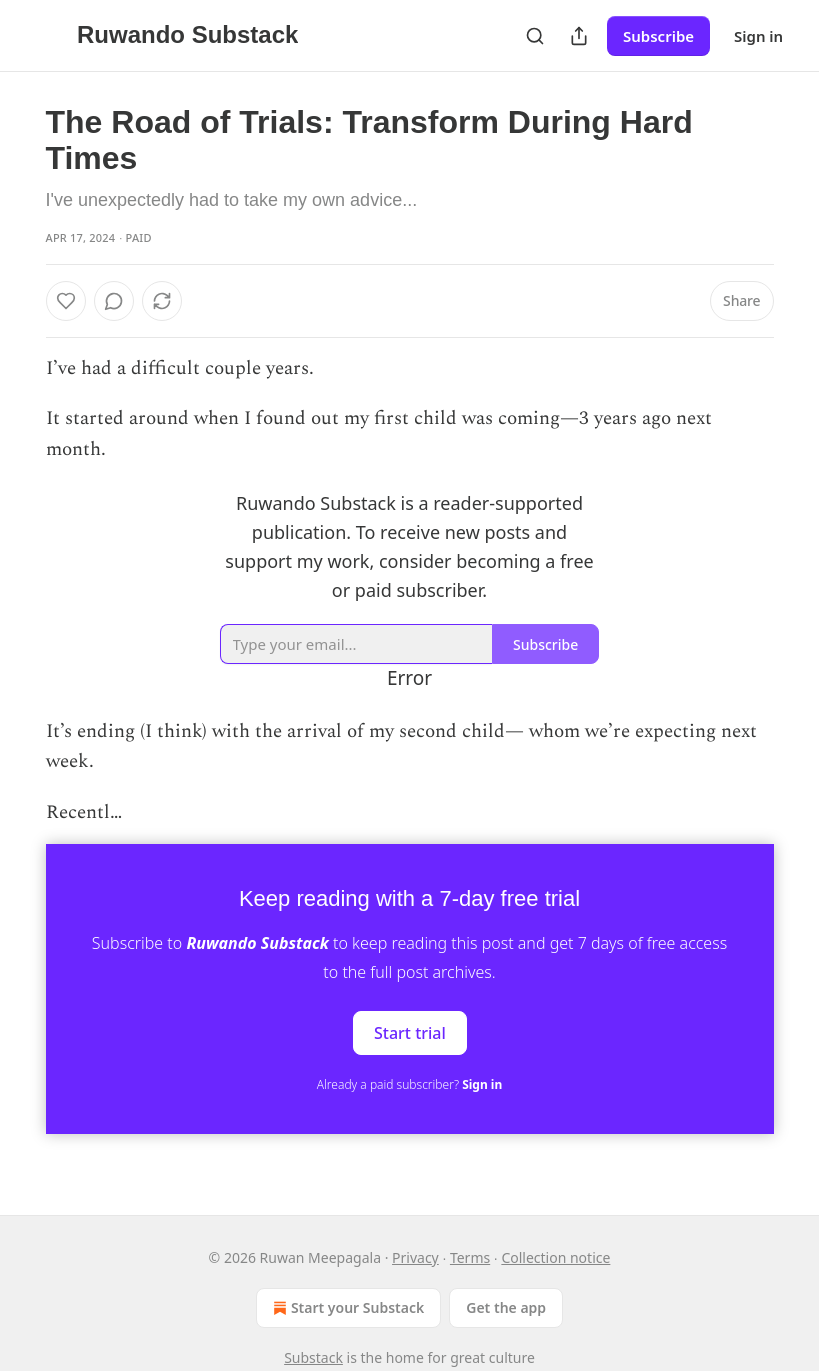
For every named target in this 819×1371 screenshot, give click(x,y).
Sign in (758, 36)
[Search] (535, 36)
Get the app (506, 1307)
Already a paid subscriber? (409, 1084)
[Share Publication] (579, 36)
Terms (470, 1257)
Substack (313, 1357)
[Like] (66, 301)
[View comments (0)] (114, 301)
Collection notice (555, 1257)
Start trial (410, 1033)
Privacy (415, 1257)
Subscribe (658, 36)
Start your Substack (346, 1308)
